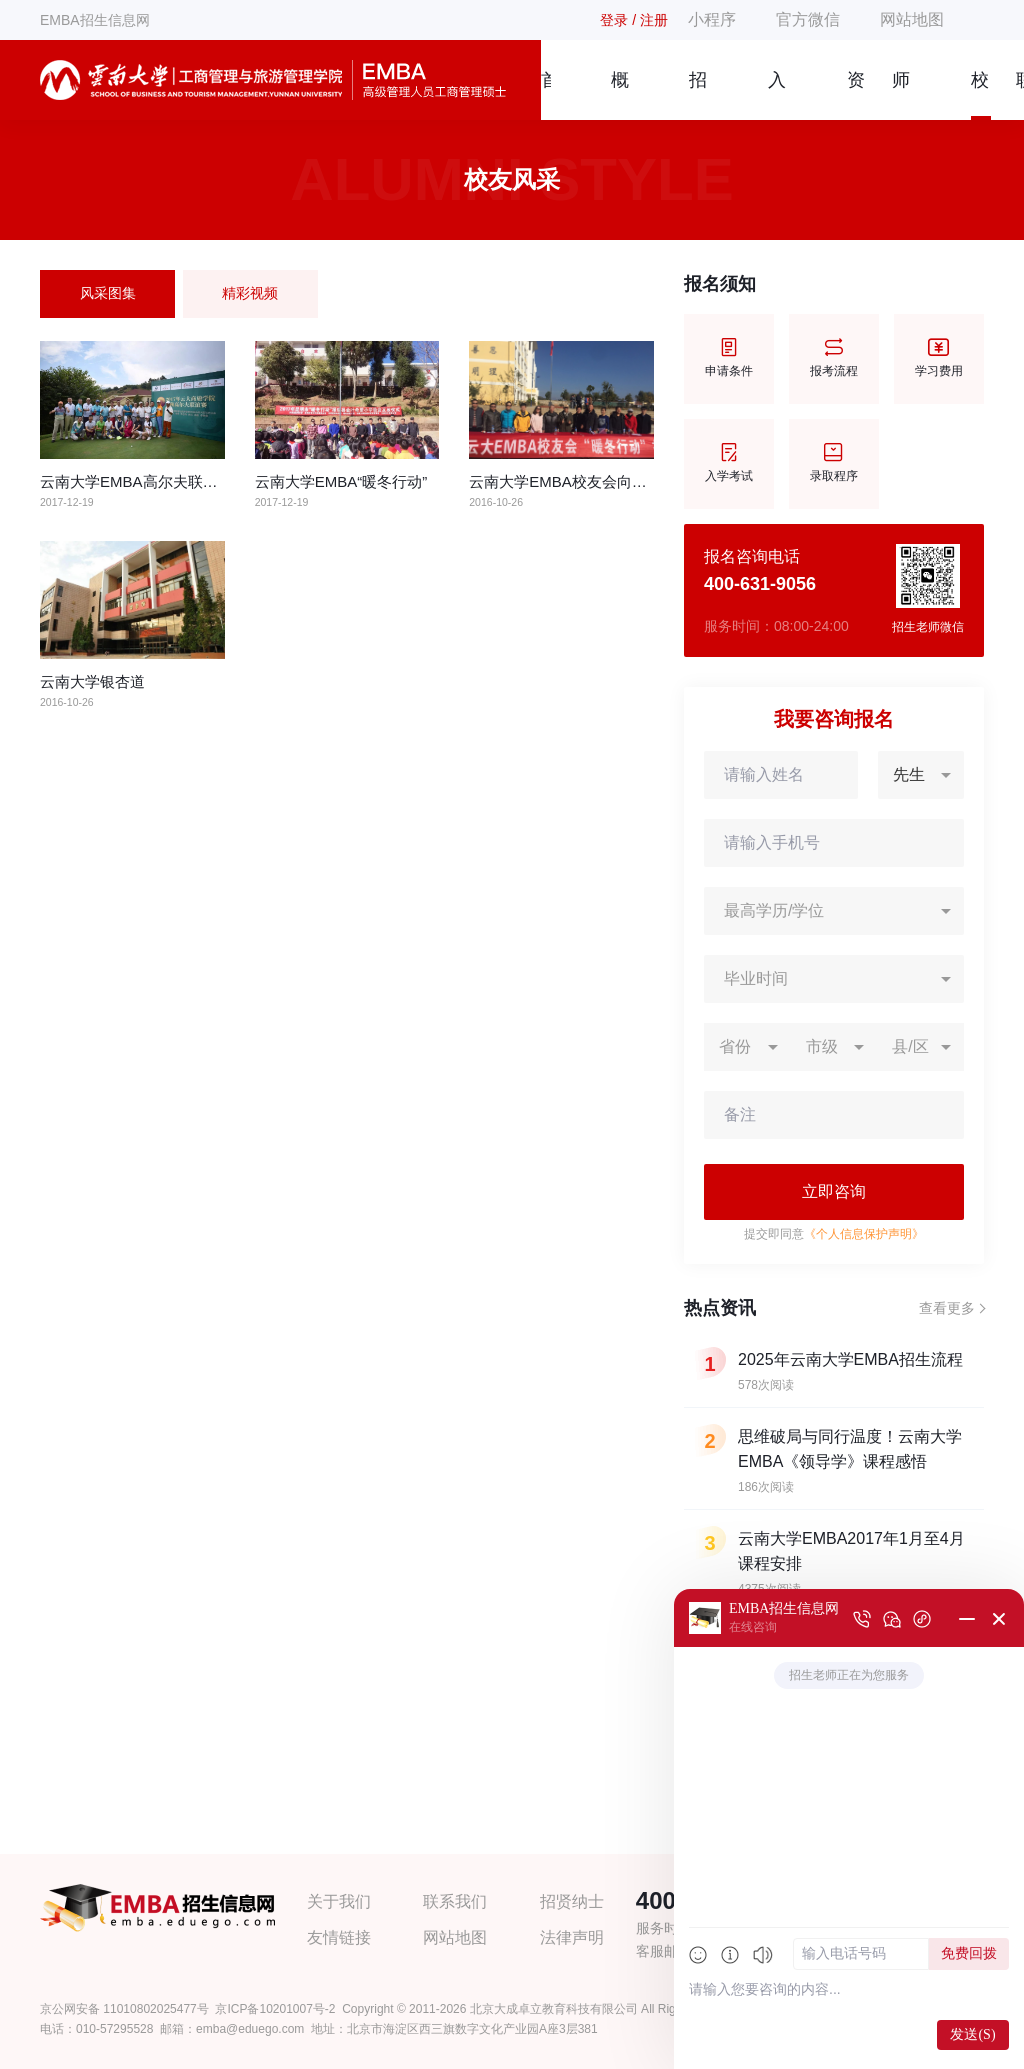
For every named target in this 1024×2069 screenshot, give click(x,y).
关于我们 (339, 1901)
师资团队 (901, 95)
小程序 (712, 19)
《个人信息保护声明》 (864, 1234)
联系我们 (455, 1901)
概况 (620, 95)
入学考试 (729, 463)
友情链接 (339, 1937)
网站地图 (912, 19)
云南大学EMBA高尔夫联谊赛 (136, 481)
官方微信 (808, 19)
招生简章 (698, 95)
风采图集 (108, 293)
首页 (546, 95)
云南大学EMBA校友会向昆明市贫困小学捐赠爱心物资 (648, 481)
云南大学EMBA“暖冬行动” (341, 481)
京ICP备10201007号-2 (275, 2009)
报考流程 (834, 358)
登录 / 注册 (634, 20)
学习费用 (939, 358)
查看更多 (947, 1308)
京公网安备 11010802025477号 (124, 2009)
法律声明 (572, 1937)
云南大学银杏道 (92, 681)
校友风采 (980, 95)
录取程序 (834, 463)
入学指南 (777, 95)
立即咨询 (834, 1191)
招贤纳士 (572, 1901)
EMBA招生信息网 (95, 20)
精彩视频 (250, 293)
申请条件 (729, 358)
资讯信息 (856, 95)
